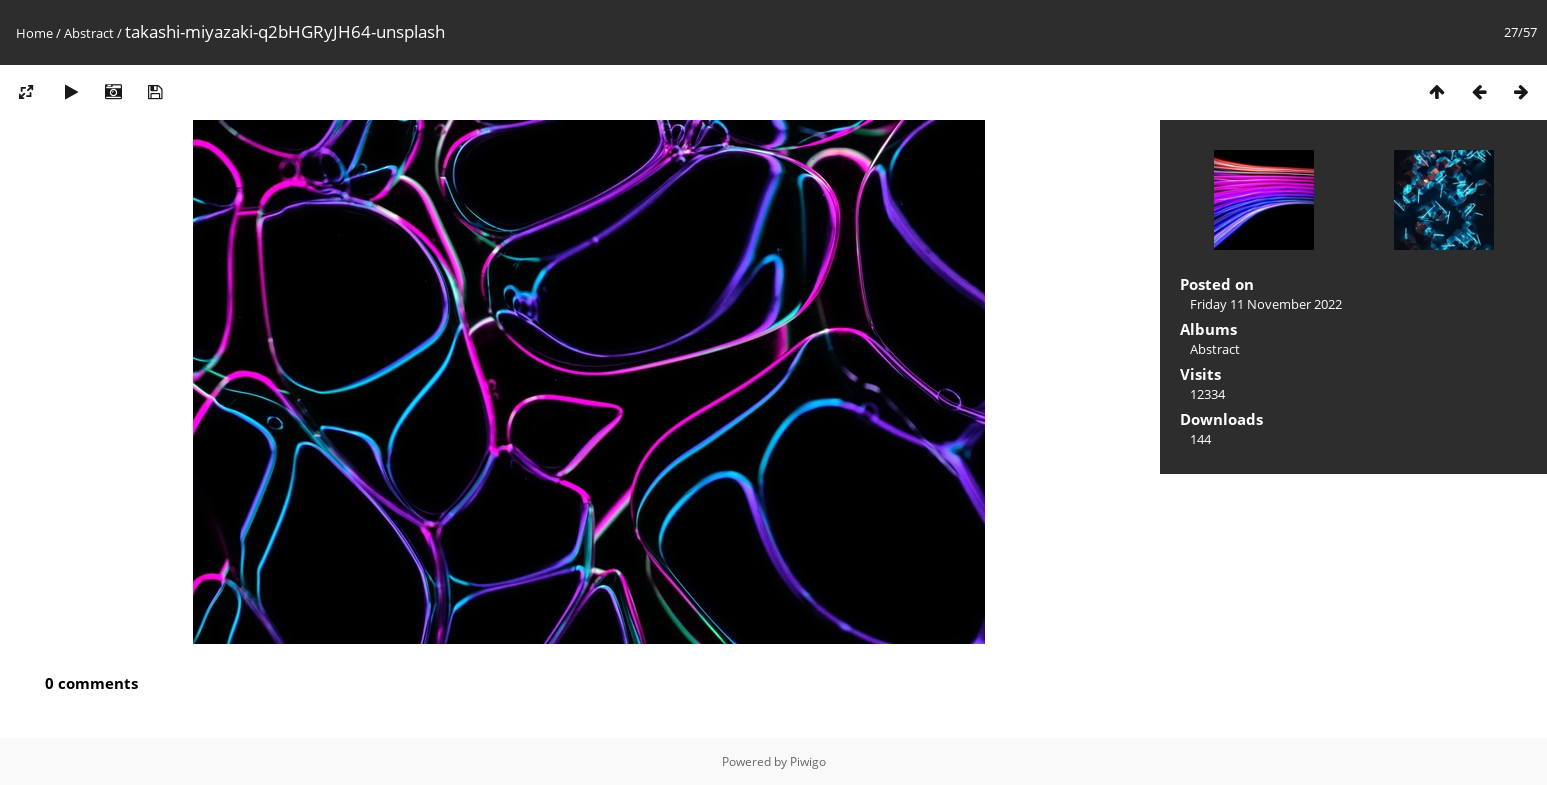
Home (34, 33)
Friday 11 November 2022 (1266, 304)
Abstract (89, 33)
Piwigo (808, 761)
